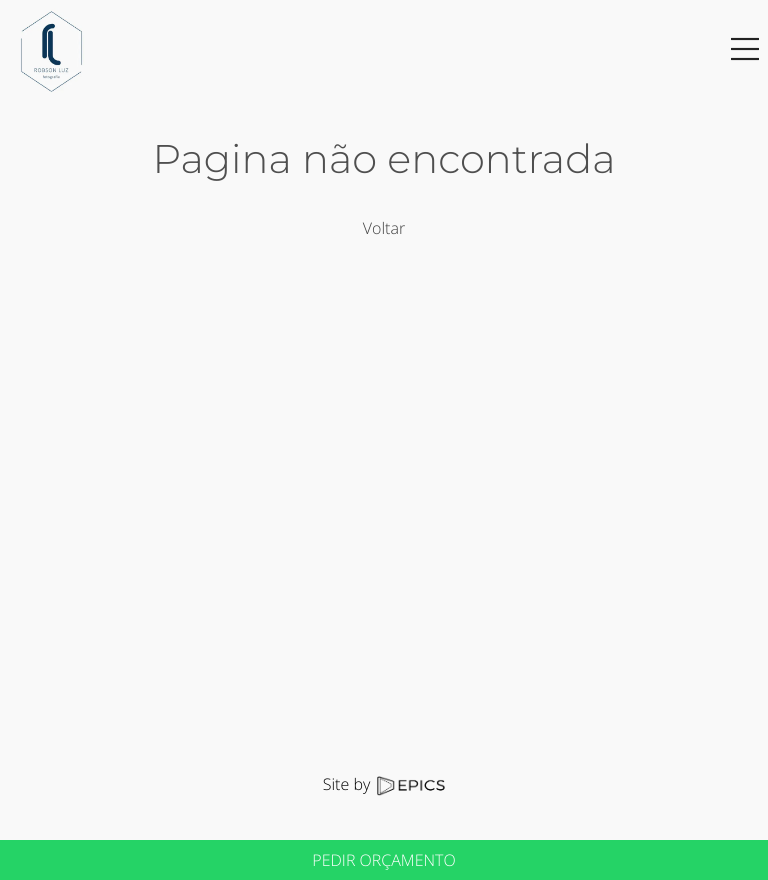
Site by (384, 784)
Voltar (384, 228)
